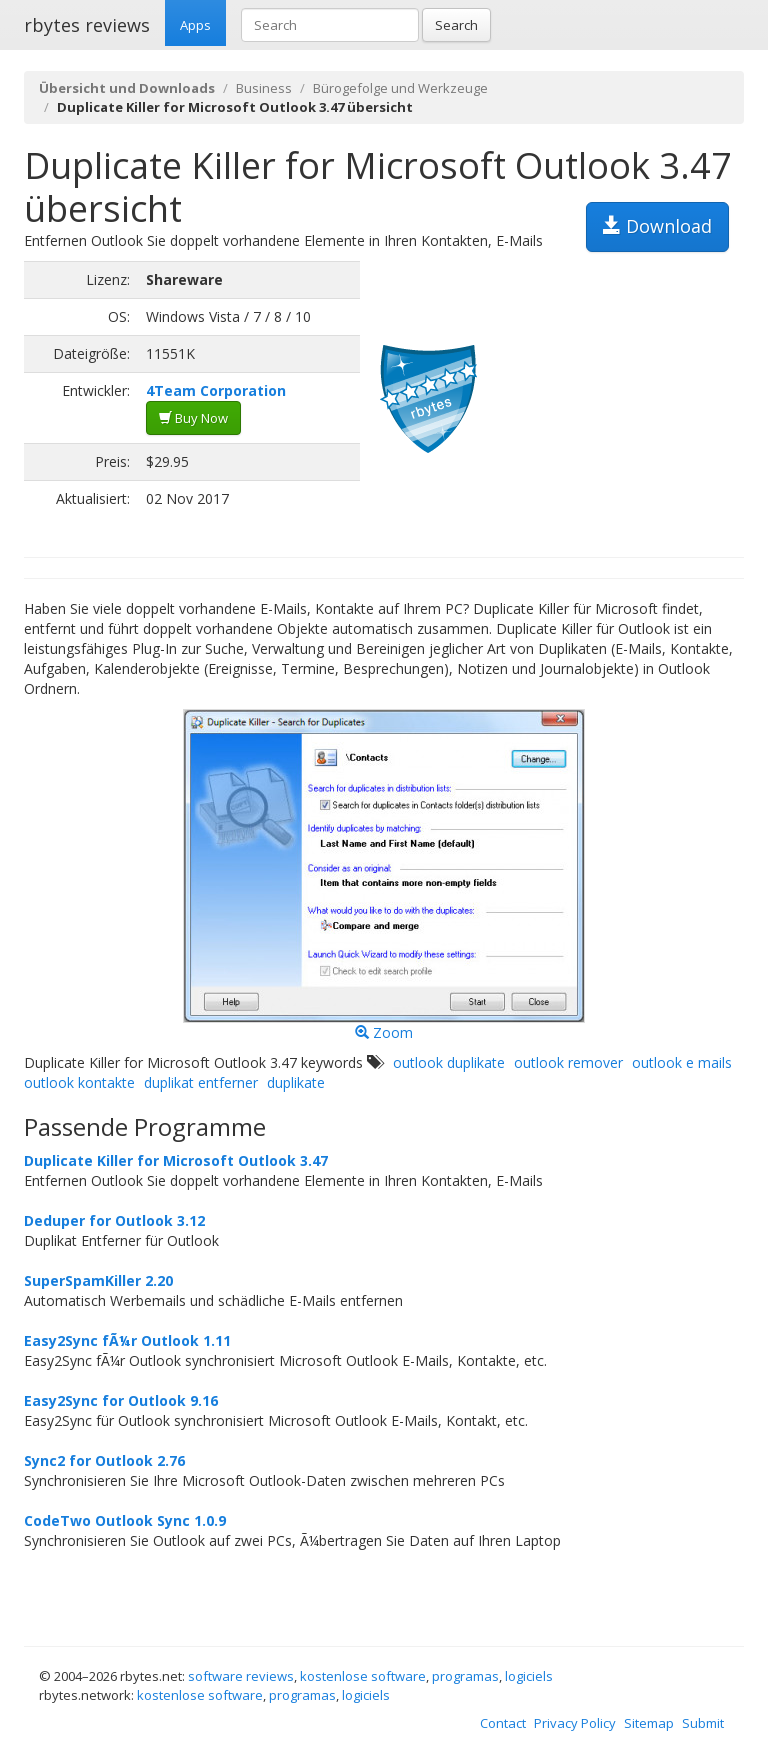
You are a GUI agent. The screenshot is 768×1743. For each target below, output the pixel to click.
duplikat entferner (201, 1082)
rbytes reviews (87, 25)
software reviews (241, 1676)
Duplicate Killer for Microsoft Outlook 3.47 (176, 1160)
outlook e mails (682, 1062)
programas (465, 1676)
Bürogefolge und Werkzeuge (400, 88)
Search (456, 25)
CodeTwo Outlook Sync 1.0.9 (125, 1520)
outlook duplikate (449, 1062)
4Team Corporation (216, 390)
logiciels (529, 1676)
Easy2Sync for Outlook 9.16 (121, 1400)
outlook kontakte (79, 1082)
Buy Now (193, 418)
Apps (195, 25)
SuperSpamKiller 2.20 (98, 1280)
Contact (503, 1723)
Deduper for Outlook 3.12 (114, 1220)
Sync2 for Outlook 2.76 (104, 1460)
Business (264, 88)
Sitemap (649, 1723)
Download (657, 226)
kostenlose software (363, 1676)
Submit (703, 1723)
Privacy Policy (575, 1723)
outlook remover (568, 1062)
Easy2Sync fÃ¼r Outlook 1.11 (127, 1340)
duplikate (296, 1082)
